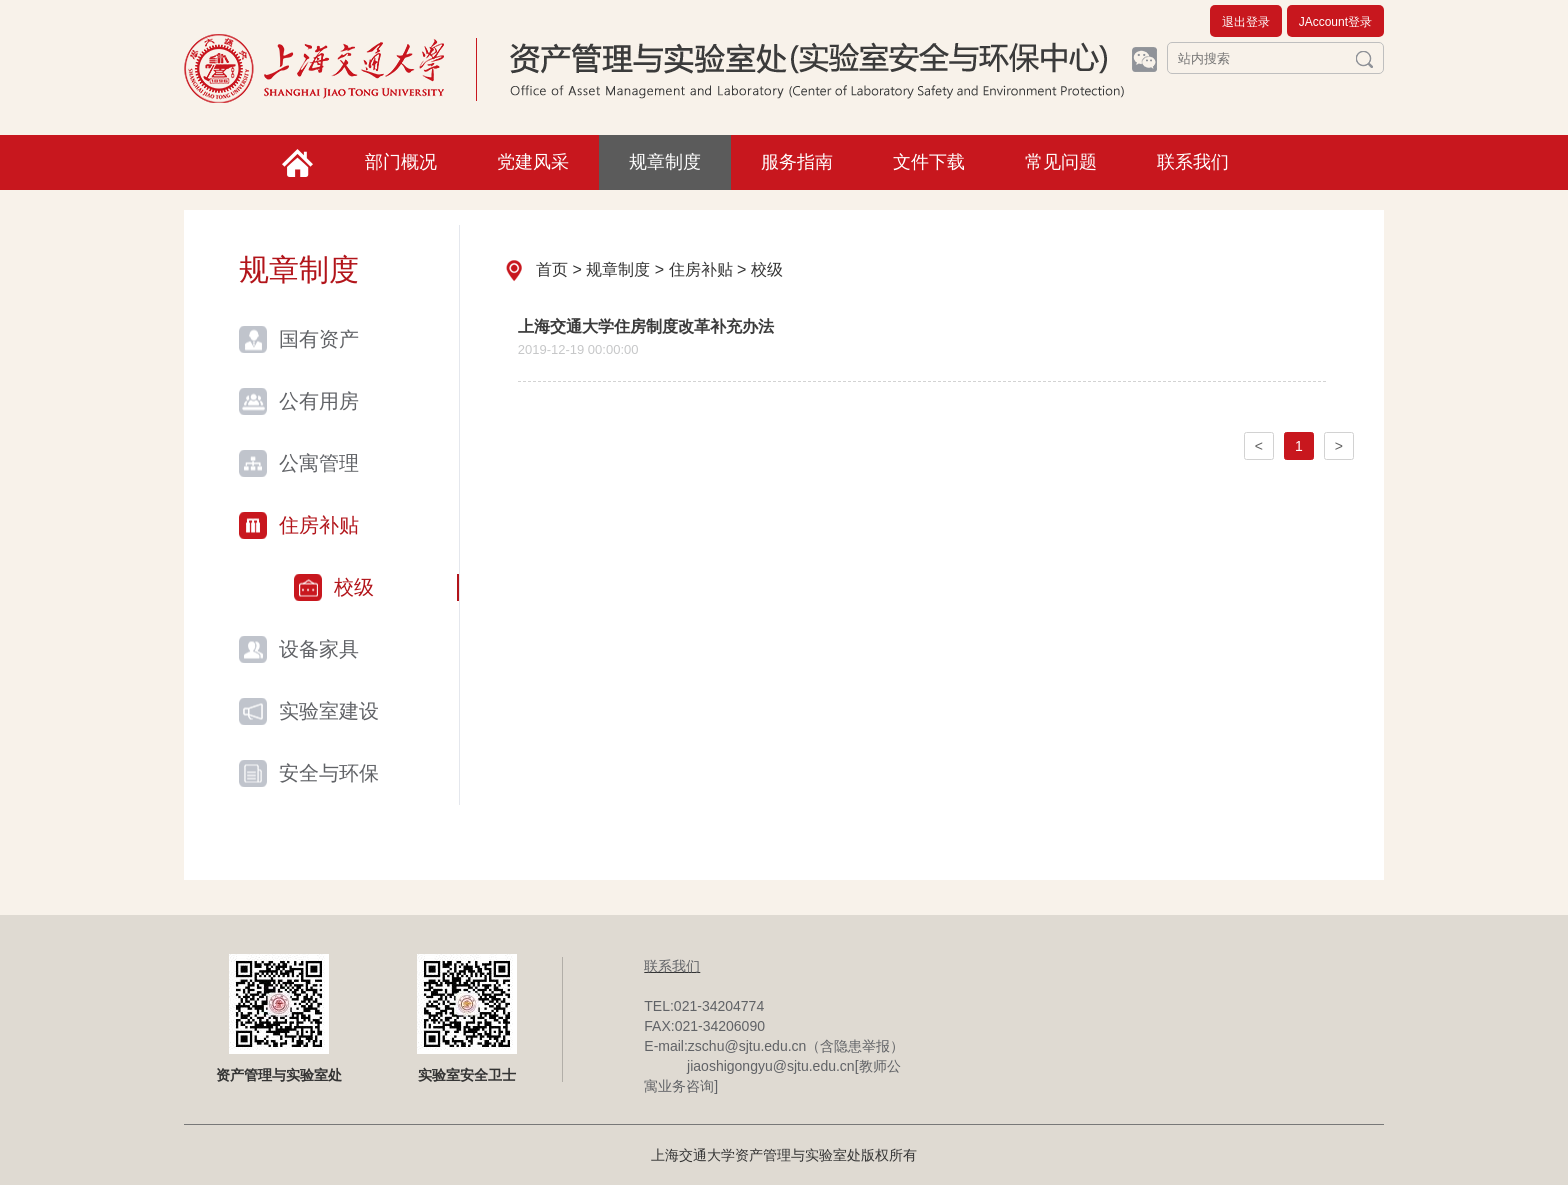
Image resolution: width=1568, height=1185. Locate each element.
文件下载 (929, 162)
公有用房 (319, 401)
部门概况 (401, 162)
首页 (552, 269)
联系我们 (1193, 162)
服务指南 (797, 162)
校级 (354, 587)
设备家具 (319, 649)
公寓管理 (319, 463)
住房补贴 (319, 525)
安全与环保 (329, 773)
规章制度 (665, 162)
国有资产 (319, 339)
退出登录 (1246, 22)
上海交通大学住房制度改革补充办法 (646, 326)
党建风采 (533, 162)
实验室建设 (329, 711)
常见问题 (1061, 162)
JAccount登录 (1335, 22)
